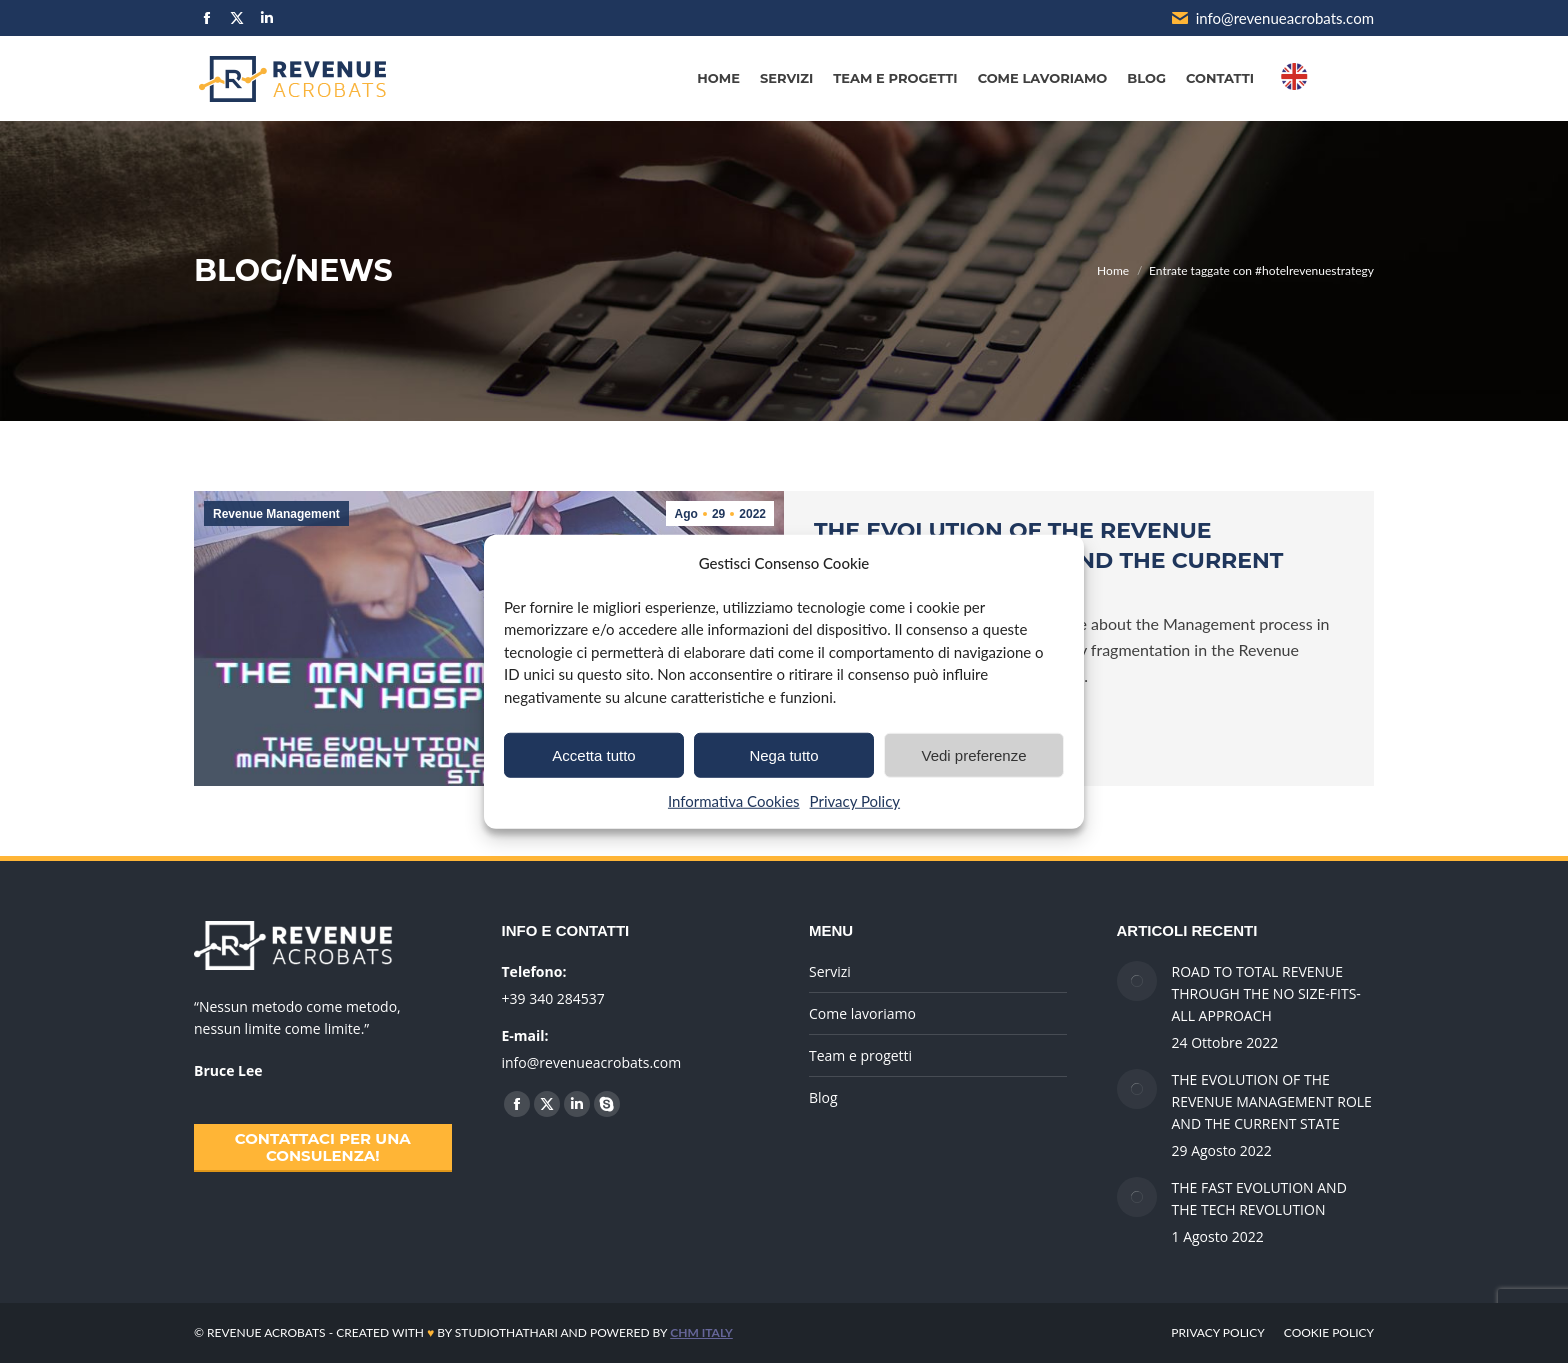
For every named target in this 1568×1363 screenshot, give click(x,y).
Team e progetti (860, 1055)
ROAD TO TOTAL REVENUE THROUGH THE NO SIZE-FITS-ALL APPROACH (1266, 993)
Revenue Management (276, 514)
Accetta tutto (593, 754)
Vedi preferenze (973, 754)
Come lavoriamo (862, 1013)
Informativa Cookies (734, 801)
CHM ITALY (701, 1332)
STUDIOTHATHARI (506, 1332)
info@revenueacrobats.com (1272, 18)
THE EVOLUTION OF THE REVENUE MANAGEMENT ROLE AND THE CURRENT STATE (1272, 1101)
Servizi (830, 971)
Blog (823, 1097)
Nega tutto (783, 754)
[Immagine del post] (1137, 981)
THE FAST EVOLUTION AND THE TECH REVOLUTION (1259, 1198)
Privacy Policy (855, 801)
